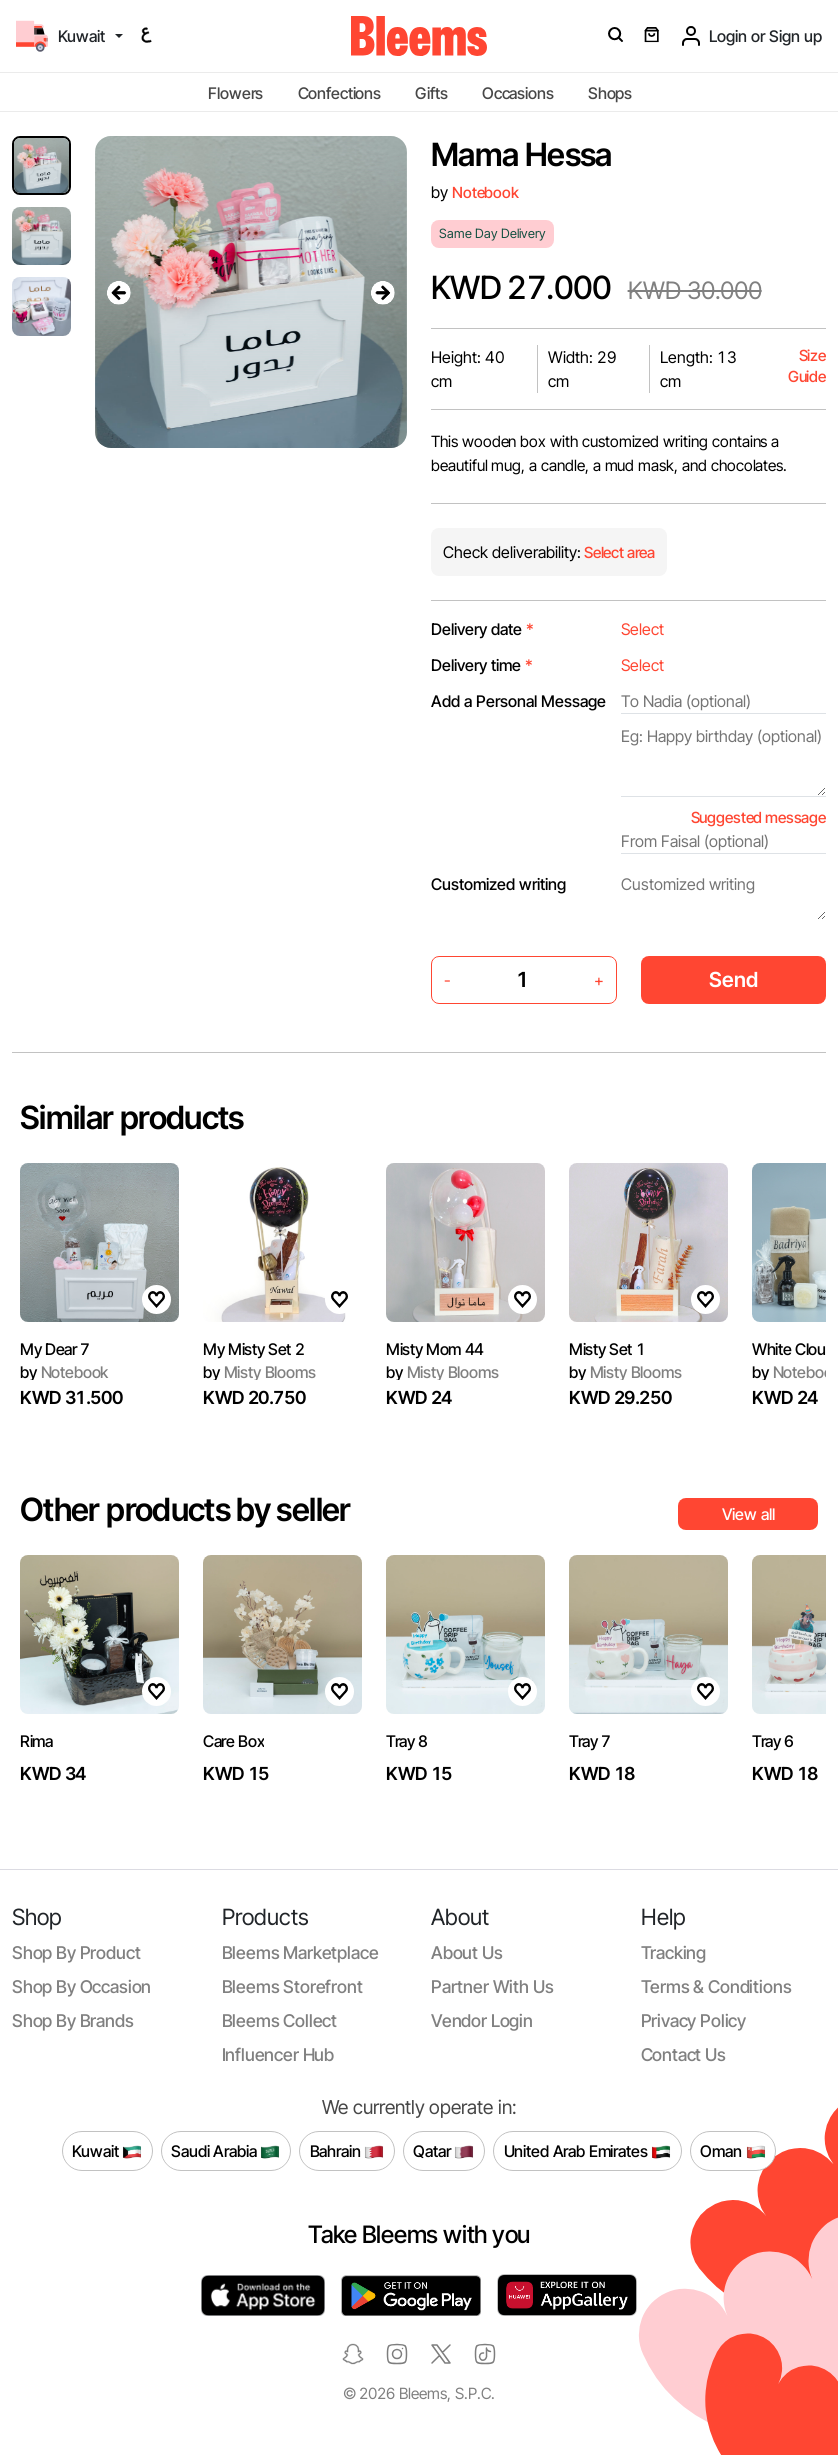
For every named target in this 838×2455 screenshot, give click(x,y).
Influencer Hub (278, 2054)
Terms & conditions (716, 1986)
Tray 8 (407, 1741)
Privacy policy (694, 2020)
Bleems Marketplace (300, 1952)
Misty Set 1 (607, 1349)
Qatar (443, 2151)
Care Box (233, 1741)
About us (467, 1952)
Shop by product (76, 1952)
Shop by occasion (81, 1986)
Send (733, 979)
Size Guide (807, 366)
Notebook (485, 192)
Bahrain (347, 2151)
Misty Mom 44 (435, 1349)
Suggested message (758, 817)
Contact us (683, 2054)
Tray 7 (590, 1741)
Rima (36, 1741)
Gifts (431, 93)
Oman (732, 2151)
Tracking (674, 1952)
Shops (610, 93)
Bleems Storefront (292, 1986)
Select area (618, 552)
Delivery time (482, 665)
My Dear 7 (55, 1349)
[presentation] (119, 292)
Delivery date (482, 629)
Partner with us (492, 1986)
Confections (339, 93)
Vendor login (482, 2020)
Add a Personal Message (518, 701)
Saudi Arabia (225, 2151)
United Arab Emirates (588, 2151)
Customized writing (498, 884)
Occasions (518, 93)
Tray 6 (773, 1741)
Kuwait (107, 2151)
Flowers (235, 93)
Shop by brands (73, 2020)
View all (748, 1514)
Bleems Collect (280, 2020)
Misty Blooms (259, 1372)
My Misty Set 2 (254, 1349)
